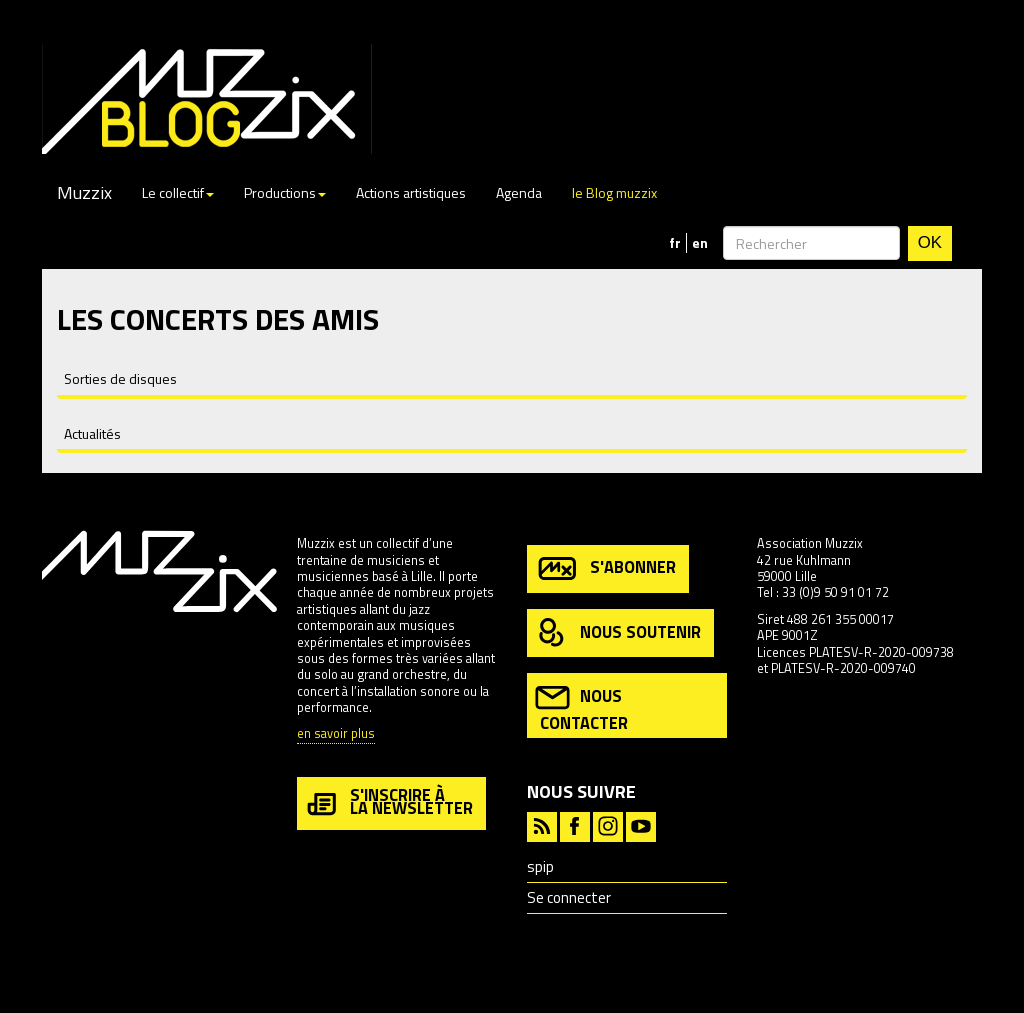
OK (930, 242)
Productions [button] (285, 192)
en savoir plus (336, 734)
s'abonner (605, 568)
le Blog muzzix (614, 192)
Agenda (519, 192)
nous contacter (581, 707)
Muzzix (84, 192)
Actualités (92, 433)
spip (540, 866)
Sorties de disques (120, 378)
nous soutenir (618, 633)
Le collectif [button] (178, 192)
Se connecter (569, 897)
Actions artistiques (411, 192)
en (700, 243)
